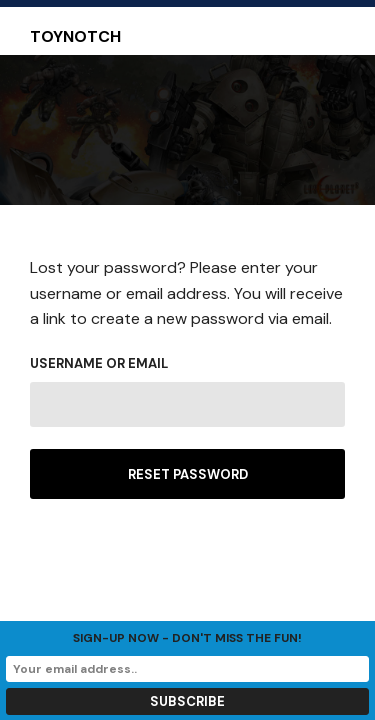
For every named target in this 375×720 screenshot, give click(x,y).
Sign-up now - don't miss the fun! (187, 638)
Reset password (188, 474)
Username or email (99, 363)
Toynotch (75, 37)
